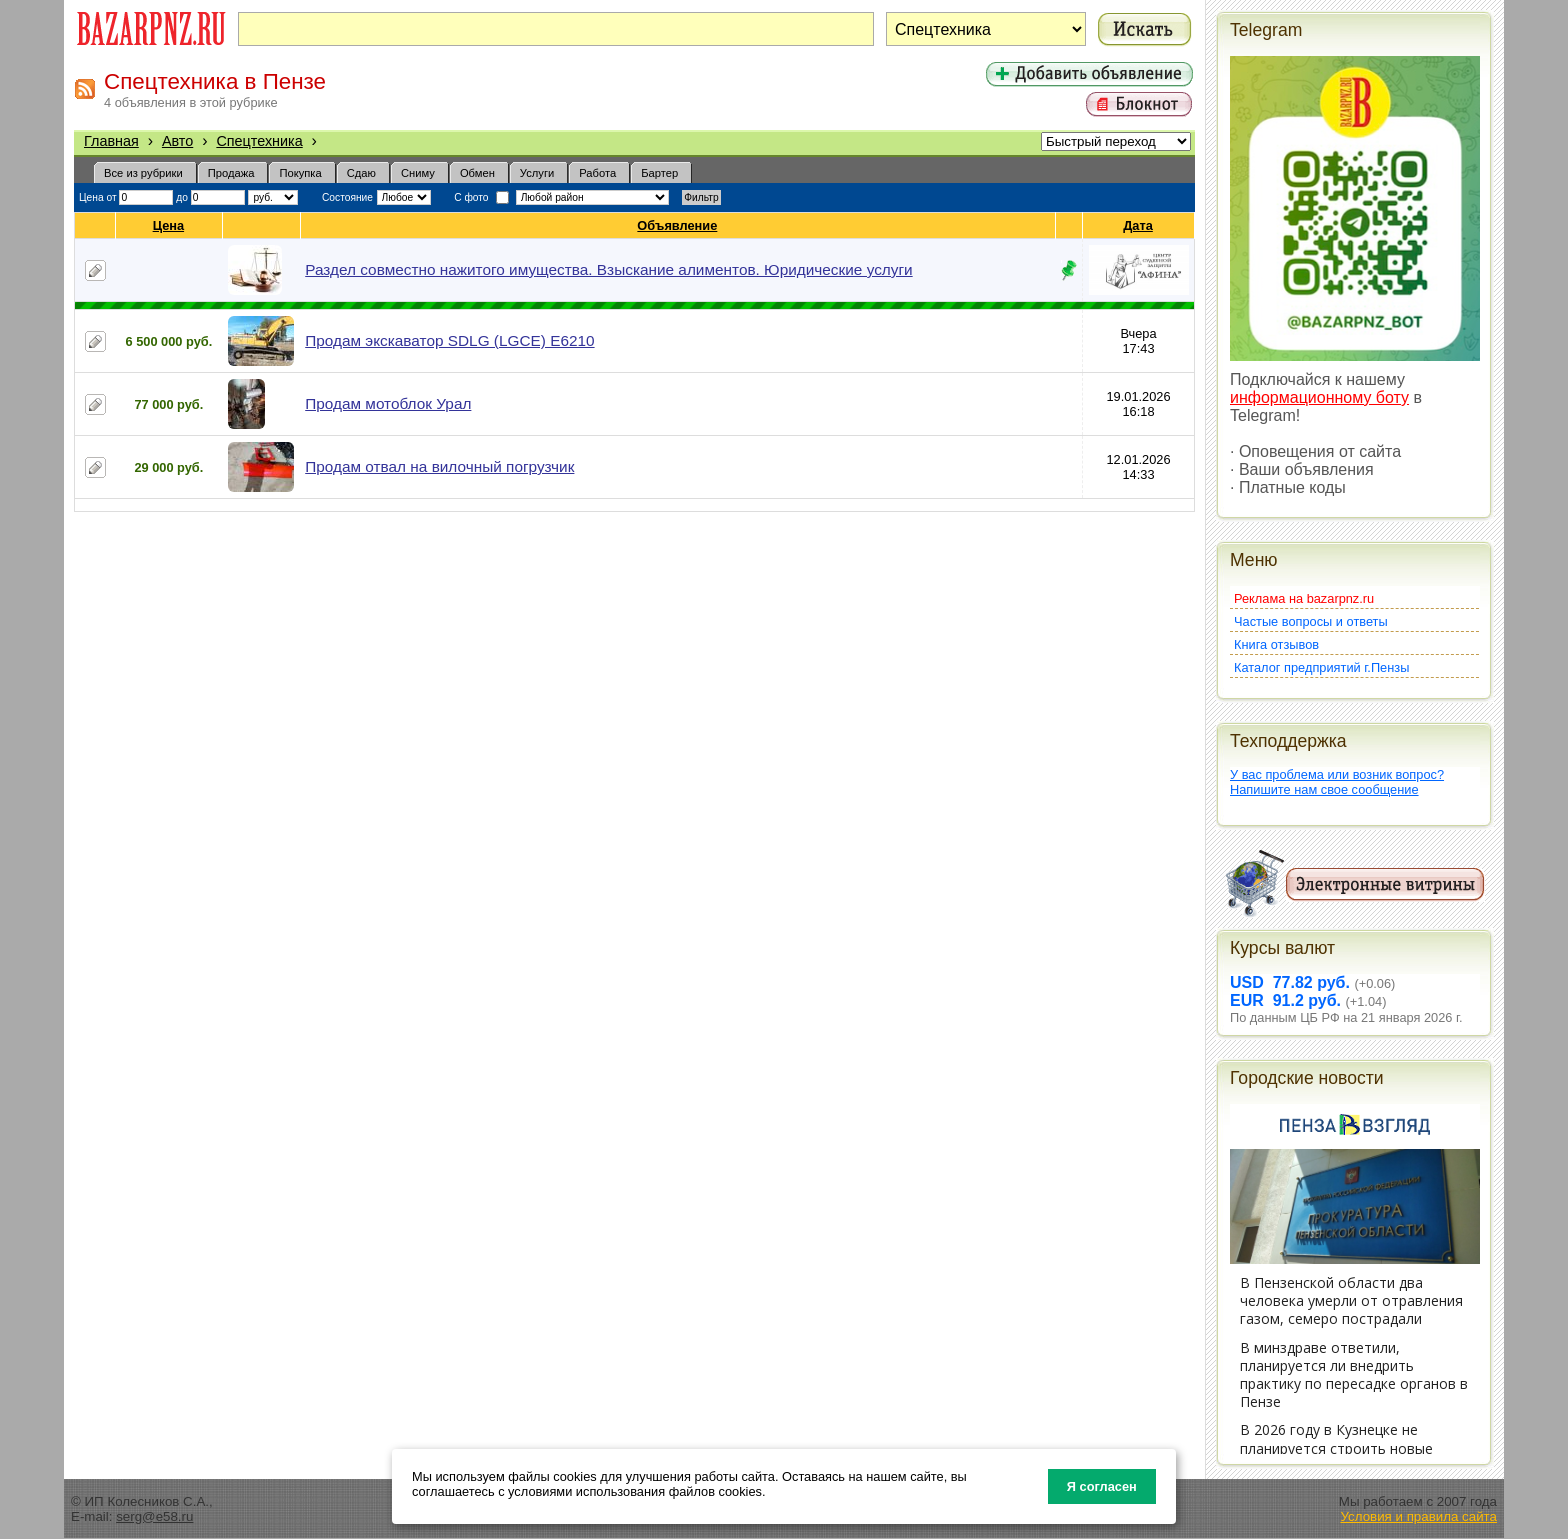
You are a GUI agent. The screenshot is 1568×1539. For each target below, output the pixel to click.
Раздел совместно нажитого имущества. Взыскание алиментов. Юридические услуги (608, 269)
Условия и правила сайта (1418, 1516)
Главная (111, 141)
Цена (169, 225)
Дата (1138, 225)
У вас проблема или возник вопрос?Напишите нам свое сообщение (1337, 782)
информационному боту (1319, 397)
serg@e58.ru (154, 1516)
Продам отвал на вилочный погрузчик (439, 466)
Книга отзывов (1276, 644)
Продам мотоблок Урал (388, 403)
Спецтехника (259, 141)
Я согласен (1102, 1486)
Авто (177, 141)
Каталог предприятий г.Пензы (1321, 667)
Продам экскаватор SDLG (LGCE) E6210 (449, 340)
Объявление (677, 225)
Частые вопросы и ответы (1311, 621)
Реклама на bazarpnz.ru (1304, 598)
